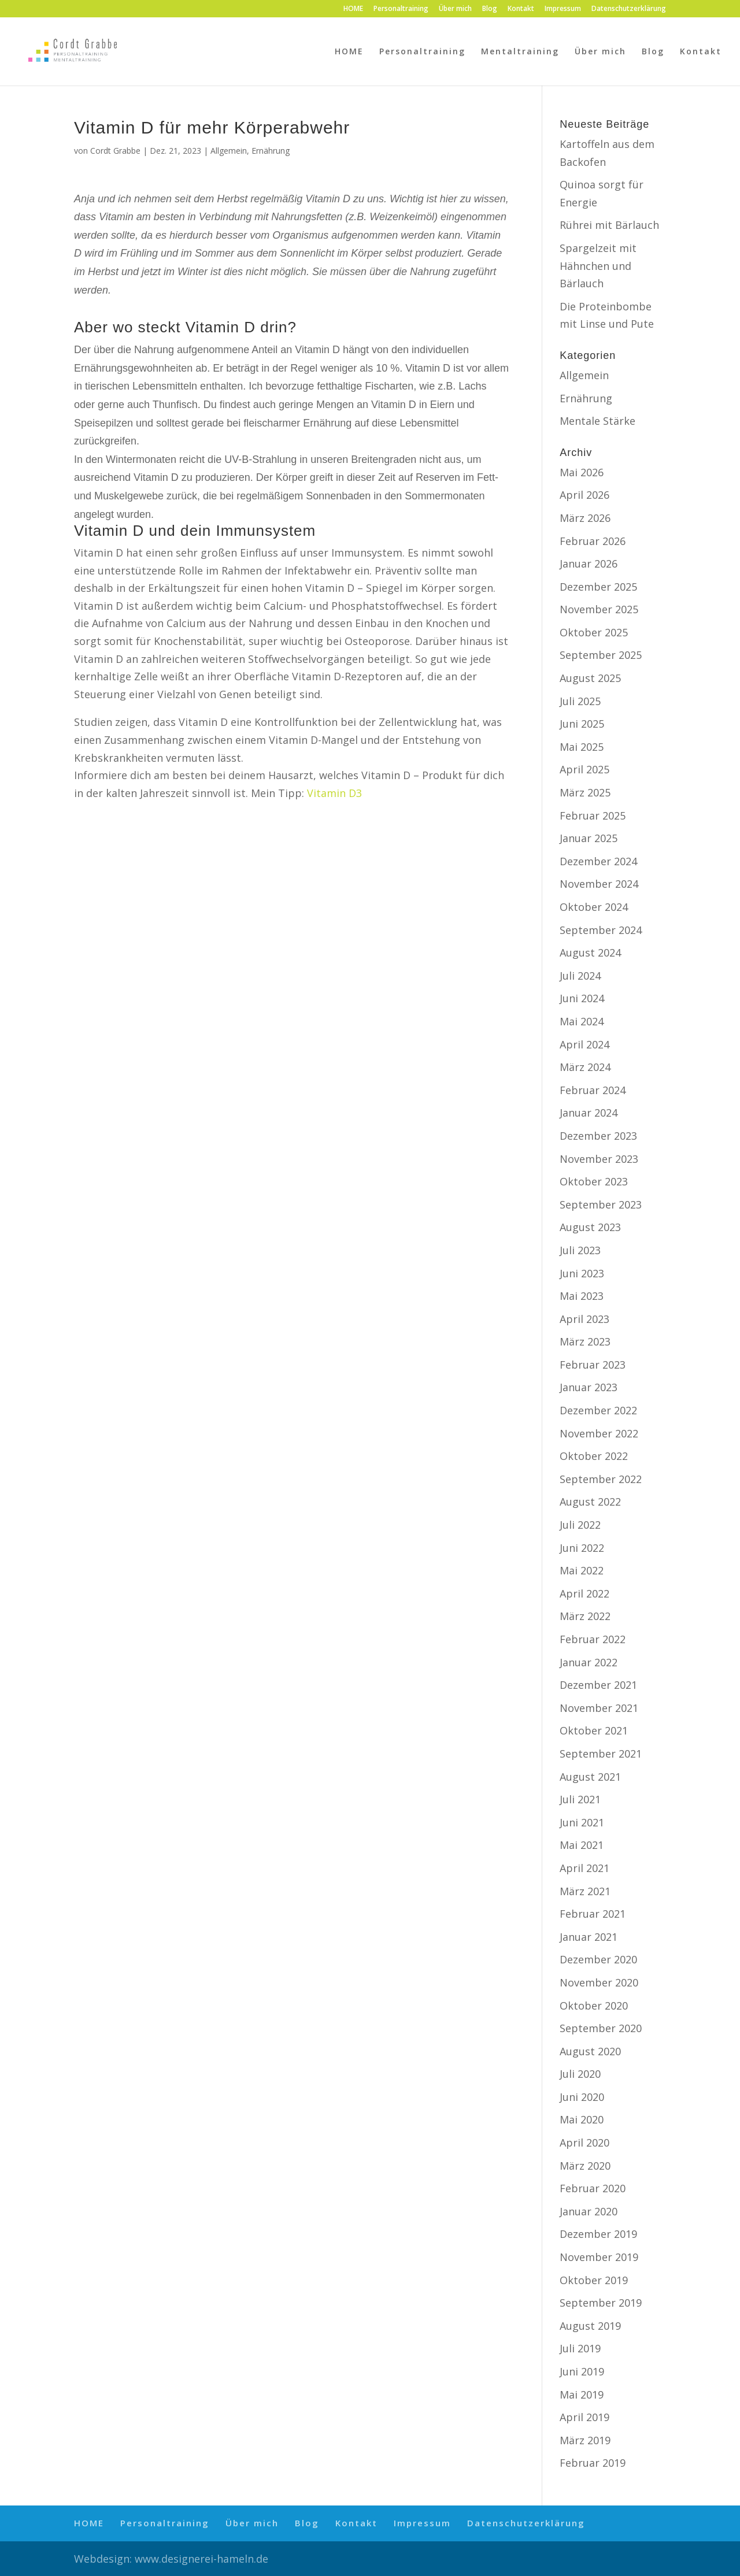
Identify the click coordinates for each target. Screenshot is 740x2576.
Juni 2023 (582, 1273)
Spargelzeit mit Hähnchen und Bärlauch (598, 265)
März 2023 (585, 1341)
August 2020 (590, 2051)
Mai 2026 (582, 472)
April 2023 (584, 1319)
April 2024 (584, 1044)
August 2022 (590, 1501)
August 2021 (590, 1777)
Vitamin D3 (334, 793)
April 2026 (584, 495)
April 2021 (584, 1868)
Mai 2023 (582, 1296)
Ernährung (270, 150)
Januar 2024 (588, 1113)
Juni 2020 (582, 2097)
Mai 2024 (582, 1021)
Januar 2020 (588, 2211)
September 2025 (601, 655)
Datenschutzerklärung (628, 9)
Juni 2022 (582, 1548)
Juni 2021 (582, 1822)
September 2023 (601, 1204)
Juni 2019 (582, 2371)
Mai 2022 (582, 1570)
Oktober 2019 (594, 2280)
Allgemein (228, 150)
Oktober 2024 (594, 907)
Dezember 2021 (598, 1685)
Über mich (455, 9)
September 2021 (601, 1753)
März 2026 (585, 518)
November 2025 (599, 609)
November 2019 (599, 2257)
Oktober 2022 (594, 1456)
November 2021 (599, 1708)
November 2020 (599, 1982)
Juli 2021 (580, 1799)
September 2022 (601, 1479)
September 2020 (601, 2028)
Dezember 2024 (598, 861)
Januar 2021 (588, 1937)
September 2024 (601, 930)
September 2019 (601, 2303)
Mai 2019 (582, 2394)
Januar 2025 (588, 838)
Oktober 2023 (594, 1181)
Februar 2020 (593, 2188)
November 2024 (599, 884)
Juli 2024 (580, 976)
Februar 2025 (593, 815)
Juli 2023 (580, 1250)
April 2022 (584, 1593)
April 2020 (584, 2142)
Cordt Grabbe (115, 150)
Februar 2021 (593, 1914)
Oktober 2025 (594, 632)
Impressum (563, 9)
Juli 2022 (580, 1525)
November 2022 (599, 1433)
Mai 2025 (582, 747)
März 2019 (585, 2440)
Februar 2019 (593, 2463)
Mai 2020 (582, 2119)
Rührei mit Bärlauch (609, 225)
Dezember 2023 (598, 1136)
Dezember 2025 (598, 587)
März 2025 (585, 792)
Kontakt (521, 9)
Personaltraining (400, 9)
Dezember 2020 (598, 1959)
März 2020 (585, 2166)
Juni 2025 (582, 724)
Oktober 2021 (594, 1730)
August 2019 (590, 2326)
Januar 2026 (588, 563)
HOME (353, 9)
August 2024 (590, 952)
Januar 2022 (588, 1662)
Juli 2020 (580, 2074)
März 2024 (585, 1067)
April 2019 (584, 2417)
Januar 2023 (588, 1387)
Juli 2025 (580, 701)
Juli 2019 (580, 2348)
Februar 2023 (593, 1365)
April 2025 (584, 769)
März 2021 (585, 1891)
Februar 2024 (593, 1090)
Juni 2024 (582, 998)
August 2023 (590, 1227)
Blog (489, 9)
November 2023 (599, 1159)
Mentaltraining (520, 52)
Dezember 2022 (598, 1410)
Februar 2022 (593, 1639)
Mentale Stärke (597, 421)
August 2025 (590, 678)
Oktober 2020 (594, 2005)
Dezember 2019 (598, 2234)
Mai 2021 (582, 1845)
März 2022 (585, 1616)
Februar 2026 (593, 541)
